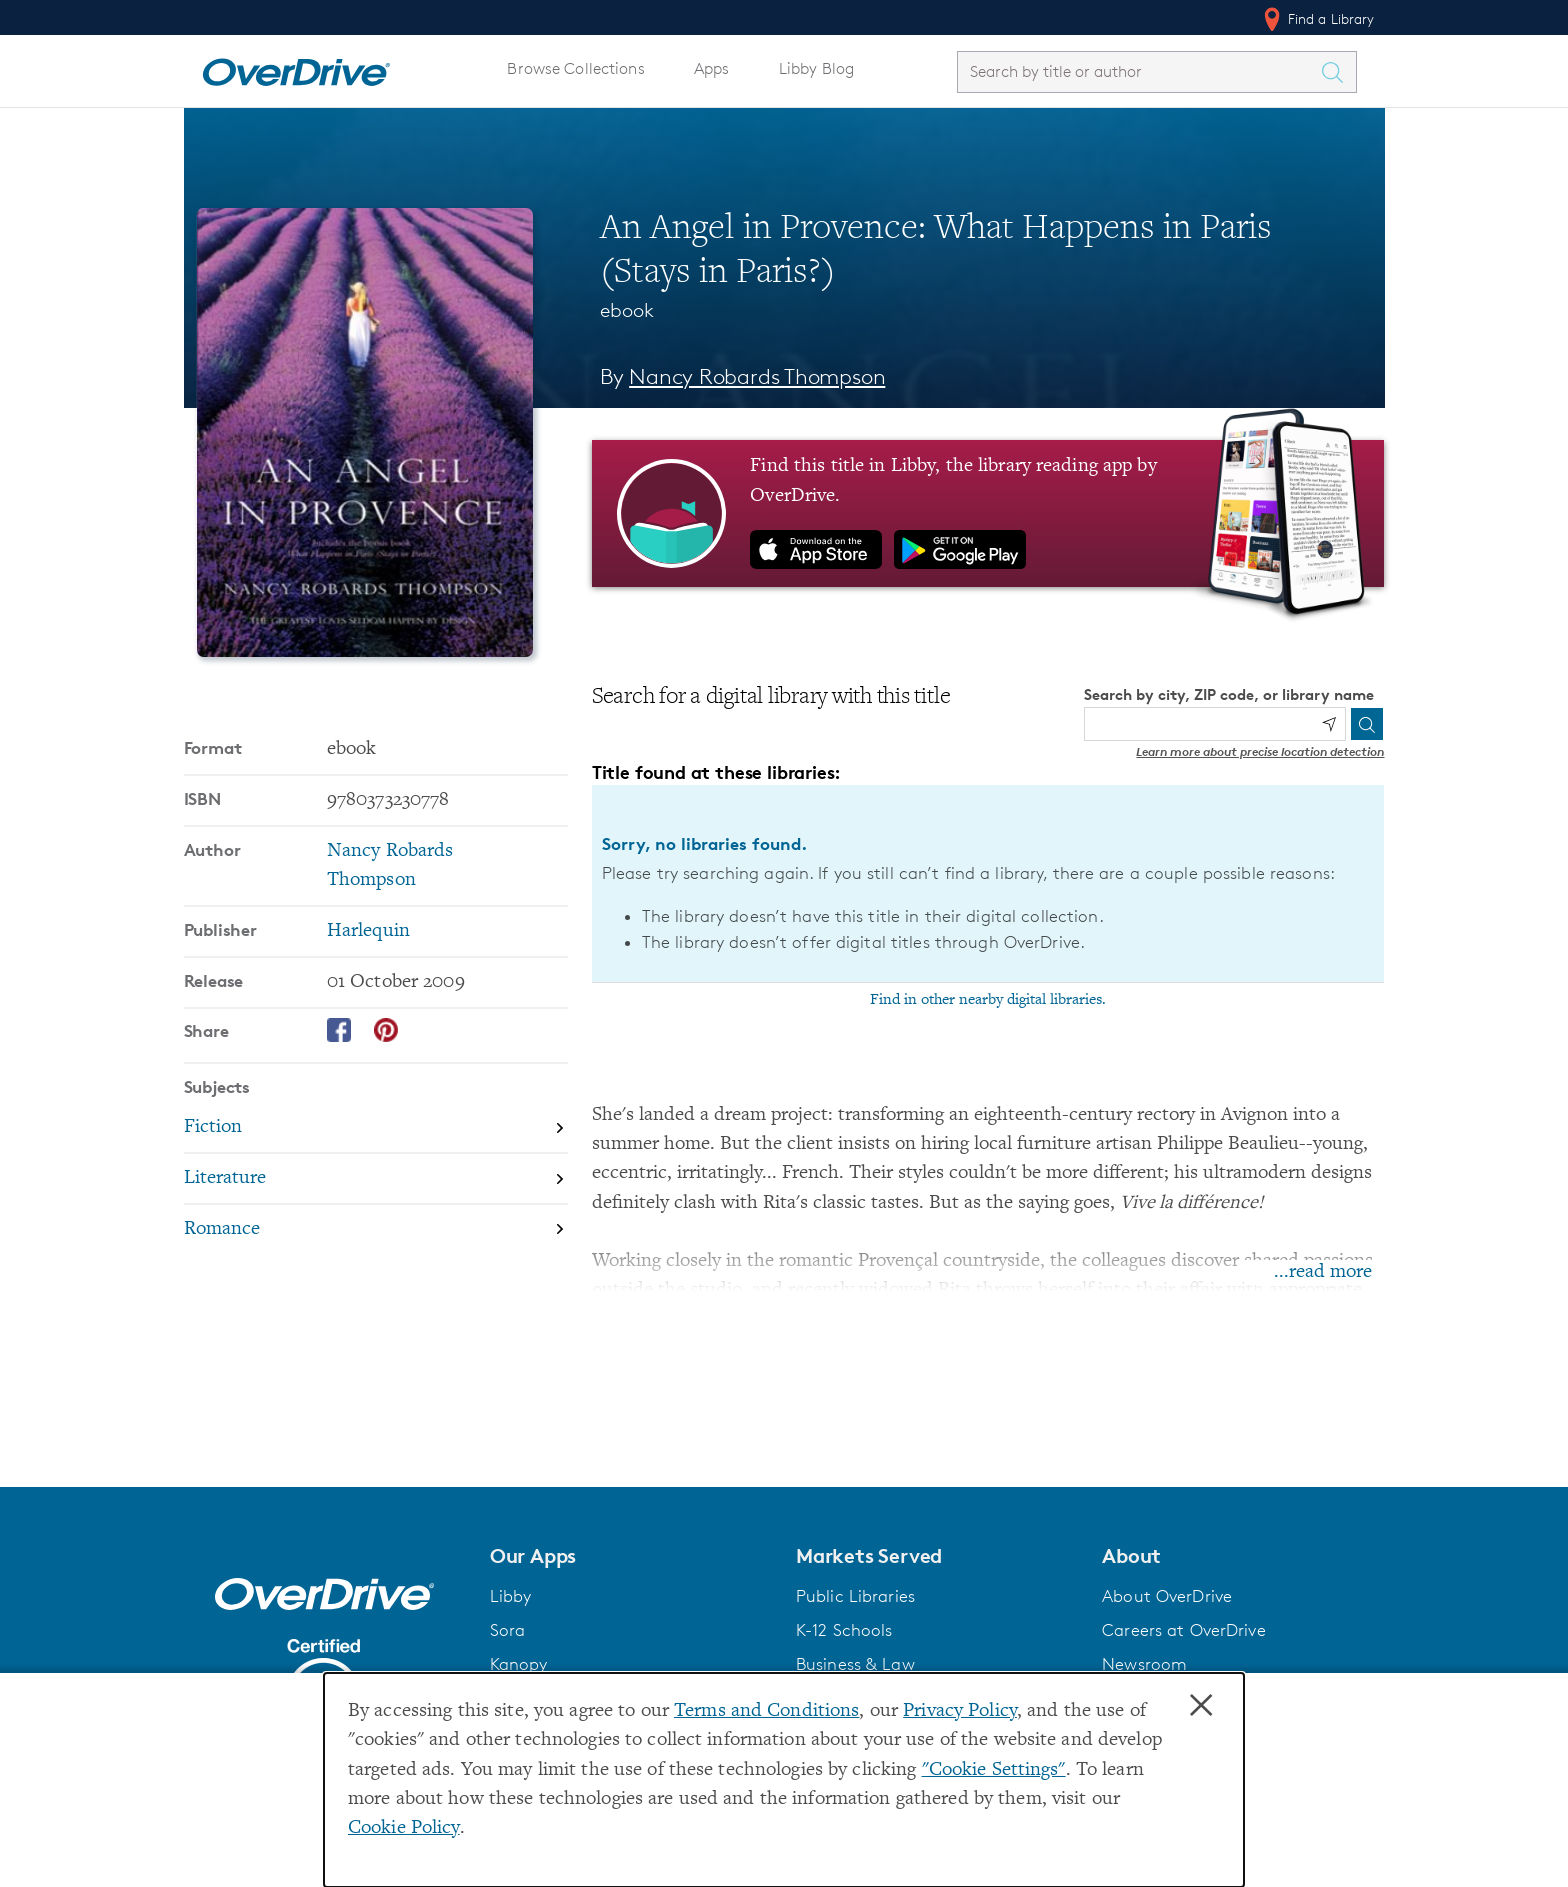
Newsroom (1144, 1664)
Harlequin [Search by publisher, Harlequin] (368, 931)
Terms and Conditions (766, 1711)
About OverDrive (1167, 1596)
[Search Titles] (1338, 72)
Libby (511, 1596)
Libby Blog (816, 68)
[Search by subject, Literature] (376, 1179)
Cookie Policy (404, 1828)
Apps (712, 68)
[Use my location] (1329, 724)
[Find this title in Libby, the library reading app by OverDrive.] (988, 513)
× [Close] (1201, 1706)
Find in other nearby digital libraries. (988, 1000)
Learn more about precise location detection (1260, 751)
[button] (631, 1556)
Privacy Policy (960, 1711)
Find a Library (1317, 19)
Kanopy (519, 1664)
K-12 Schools (844, 1630)
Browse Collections (575, 68)
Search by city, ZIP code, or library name (1229, 694)
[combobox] (1139, 71)
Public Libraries (855, 1596)
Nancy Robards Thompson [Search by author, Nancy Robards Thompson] (757, 376)
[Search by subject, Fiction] (376, 1128)
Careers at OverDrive (1183, 1630)
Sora (508, 1630)
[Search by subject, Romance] (376, 1229)
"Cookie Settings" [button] (994, 1770)
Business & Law (855, 1664)
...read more (1323, 1272)
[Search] (1367, 724)
